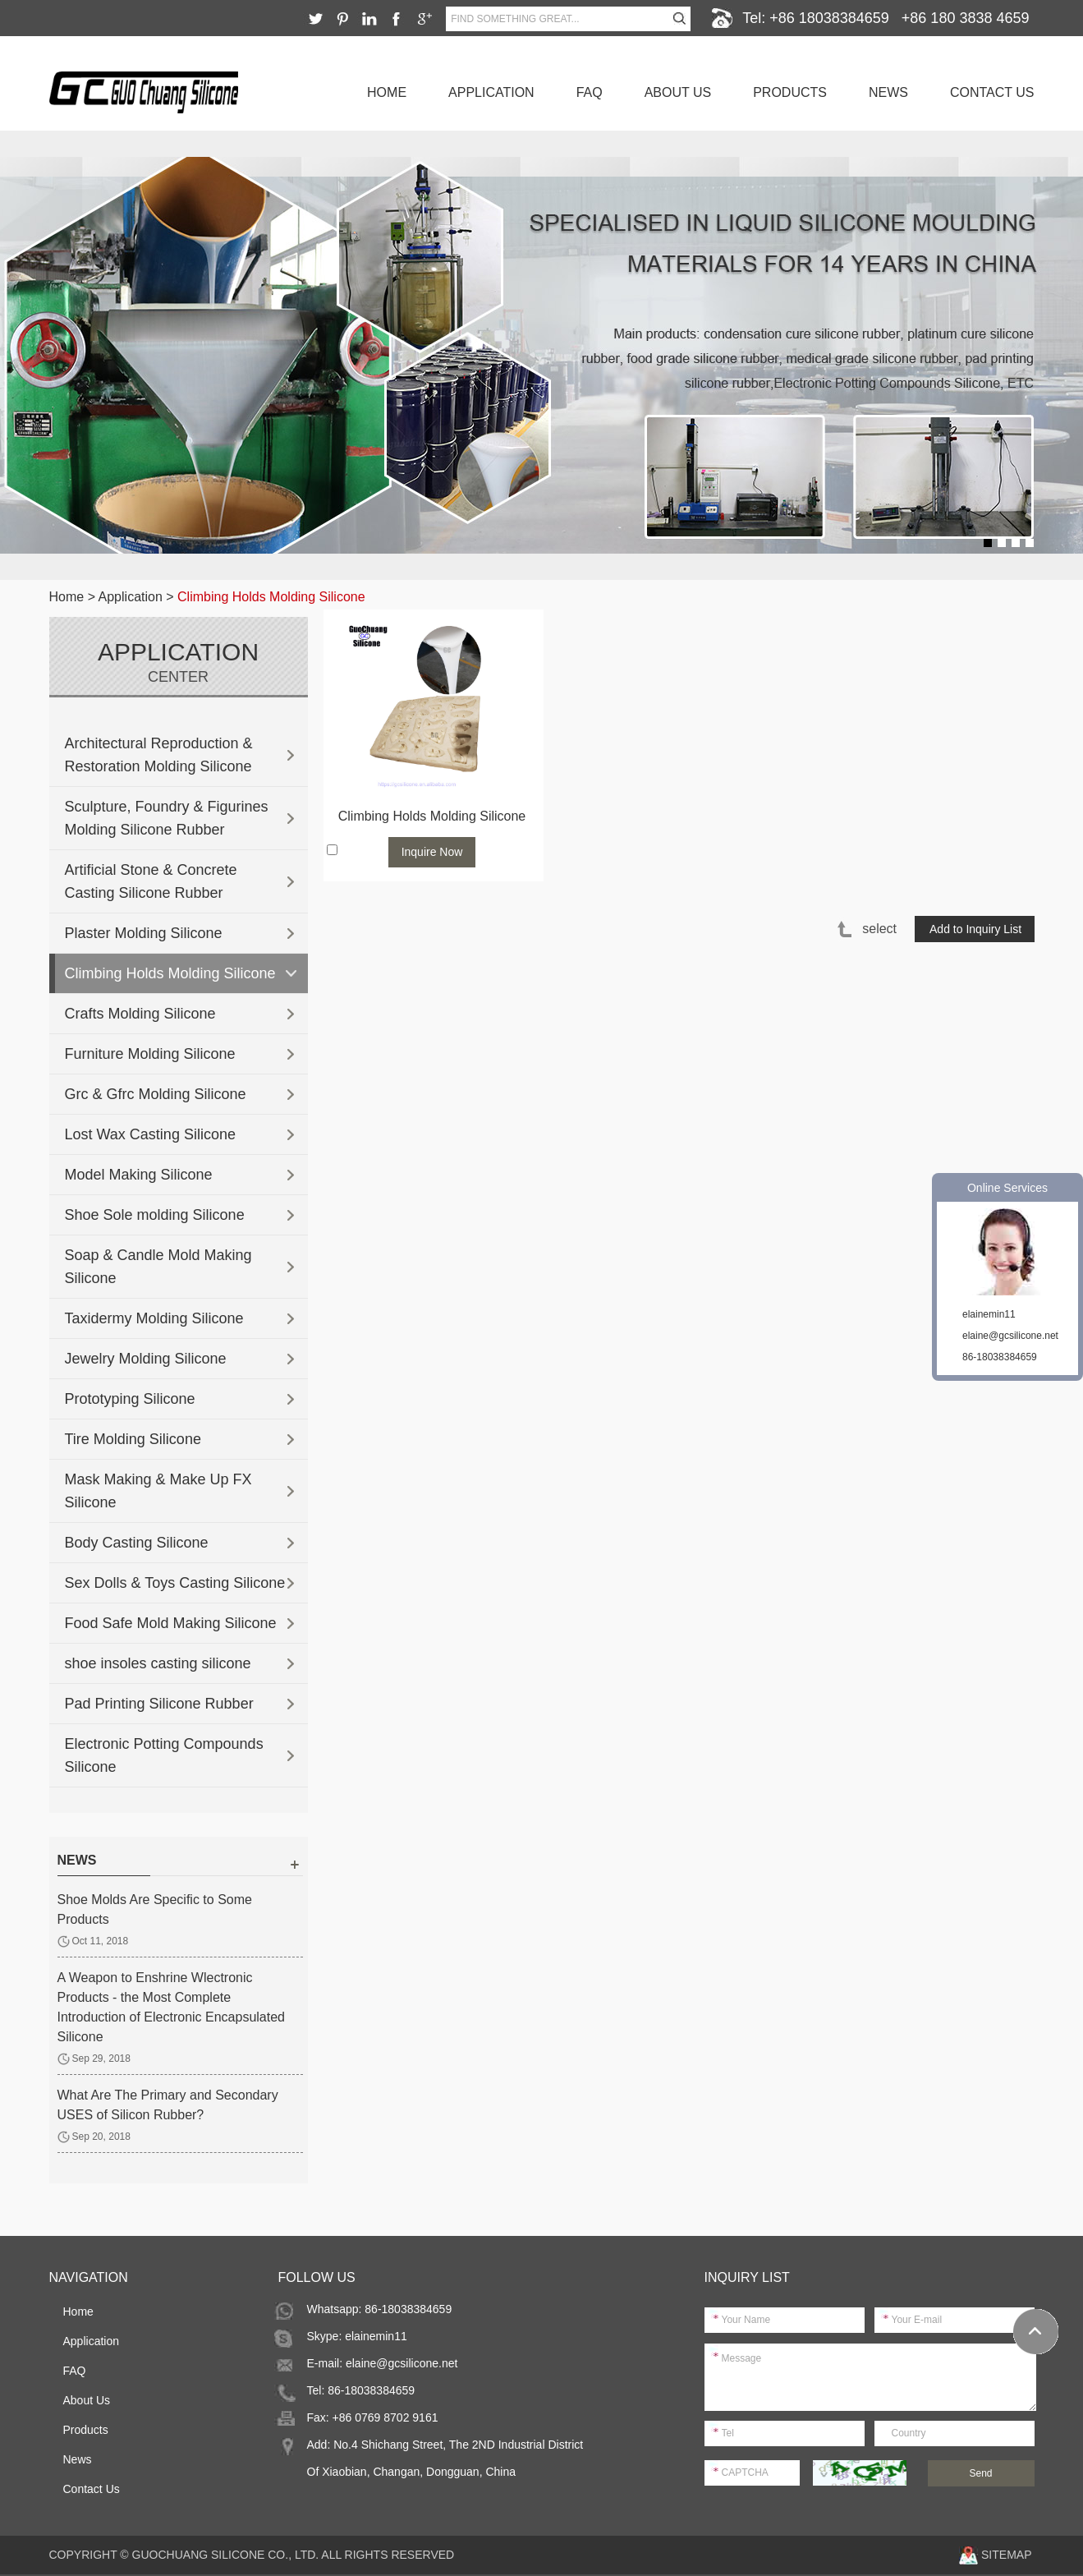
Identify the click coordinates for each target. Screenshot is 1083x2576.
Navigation (88, 2277)
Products (790, 92)
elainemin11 (376, 2336)
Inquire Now (432, 851)
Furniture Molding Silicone (150, 1054)
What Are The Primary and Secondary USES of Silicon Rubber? (167, 2105)
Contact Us (992, 92)
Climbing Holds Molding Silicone (271, 597)
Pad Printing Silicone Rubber (159, 1703)
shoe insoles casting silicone (158, 1663)
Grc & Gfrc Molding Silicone (155, 1094)
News (888, 92)
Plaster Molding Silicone (144, 933)
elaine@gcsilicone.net (401, 2363)
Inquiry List (747, 2277)
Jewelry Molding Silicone (146, 1358)
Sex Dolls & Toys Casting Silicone (175, 1583)
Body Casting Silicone (137, 1542)
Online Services (1007, 1187)
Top (1035, 2331)
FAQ (589, 92)
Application (491, 92)
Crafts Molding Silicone (140, 1013)
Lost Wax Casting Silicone (150, 1134)
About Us (678, 92)
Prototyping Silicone (130, 1399)
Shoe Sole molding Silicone (155, 1215)
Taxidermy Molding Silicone (154, 1318)
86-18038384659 (999, 1357)
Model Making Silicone (139, 1174)
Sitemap (1006, 2554)
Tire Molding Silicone (133, 1439)
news (77, 1860)
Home (386, 92)
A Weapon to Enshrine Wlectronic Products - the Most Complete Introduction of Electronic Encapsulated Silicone (171, 2007)
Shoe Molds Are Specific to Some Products (154, 1909)
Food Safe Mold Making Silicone (171, 1623)
